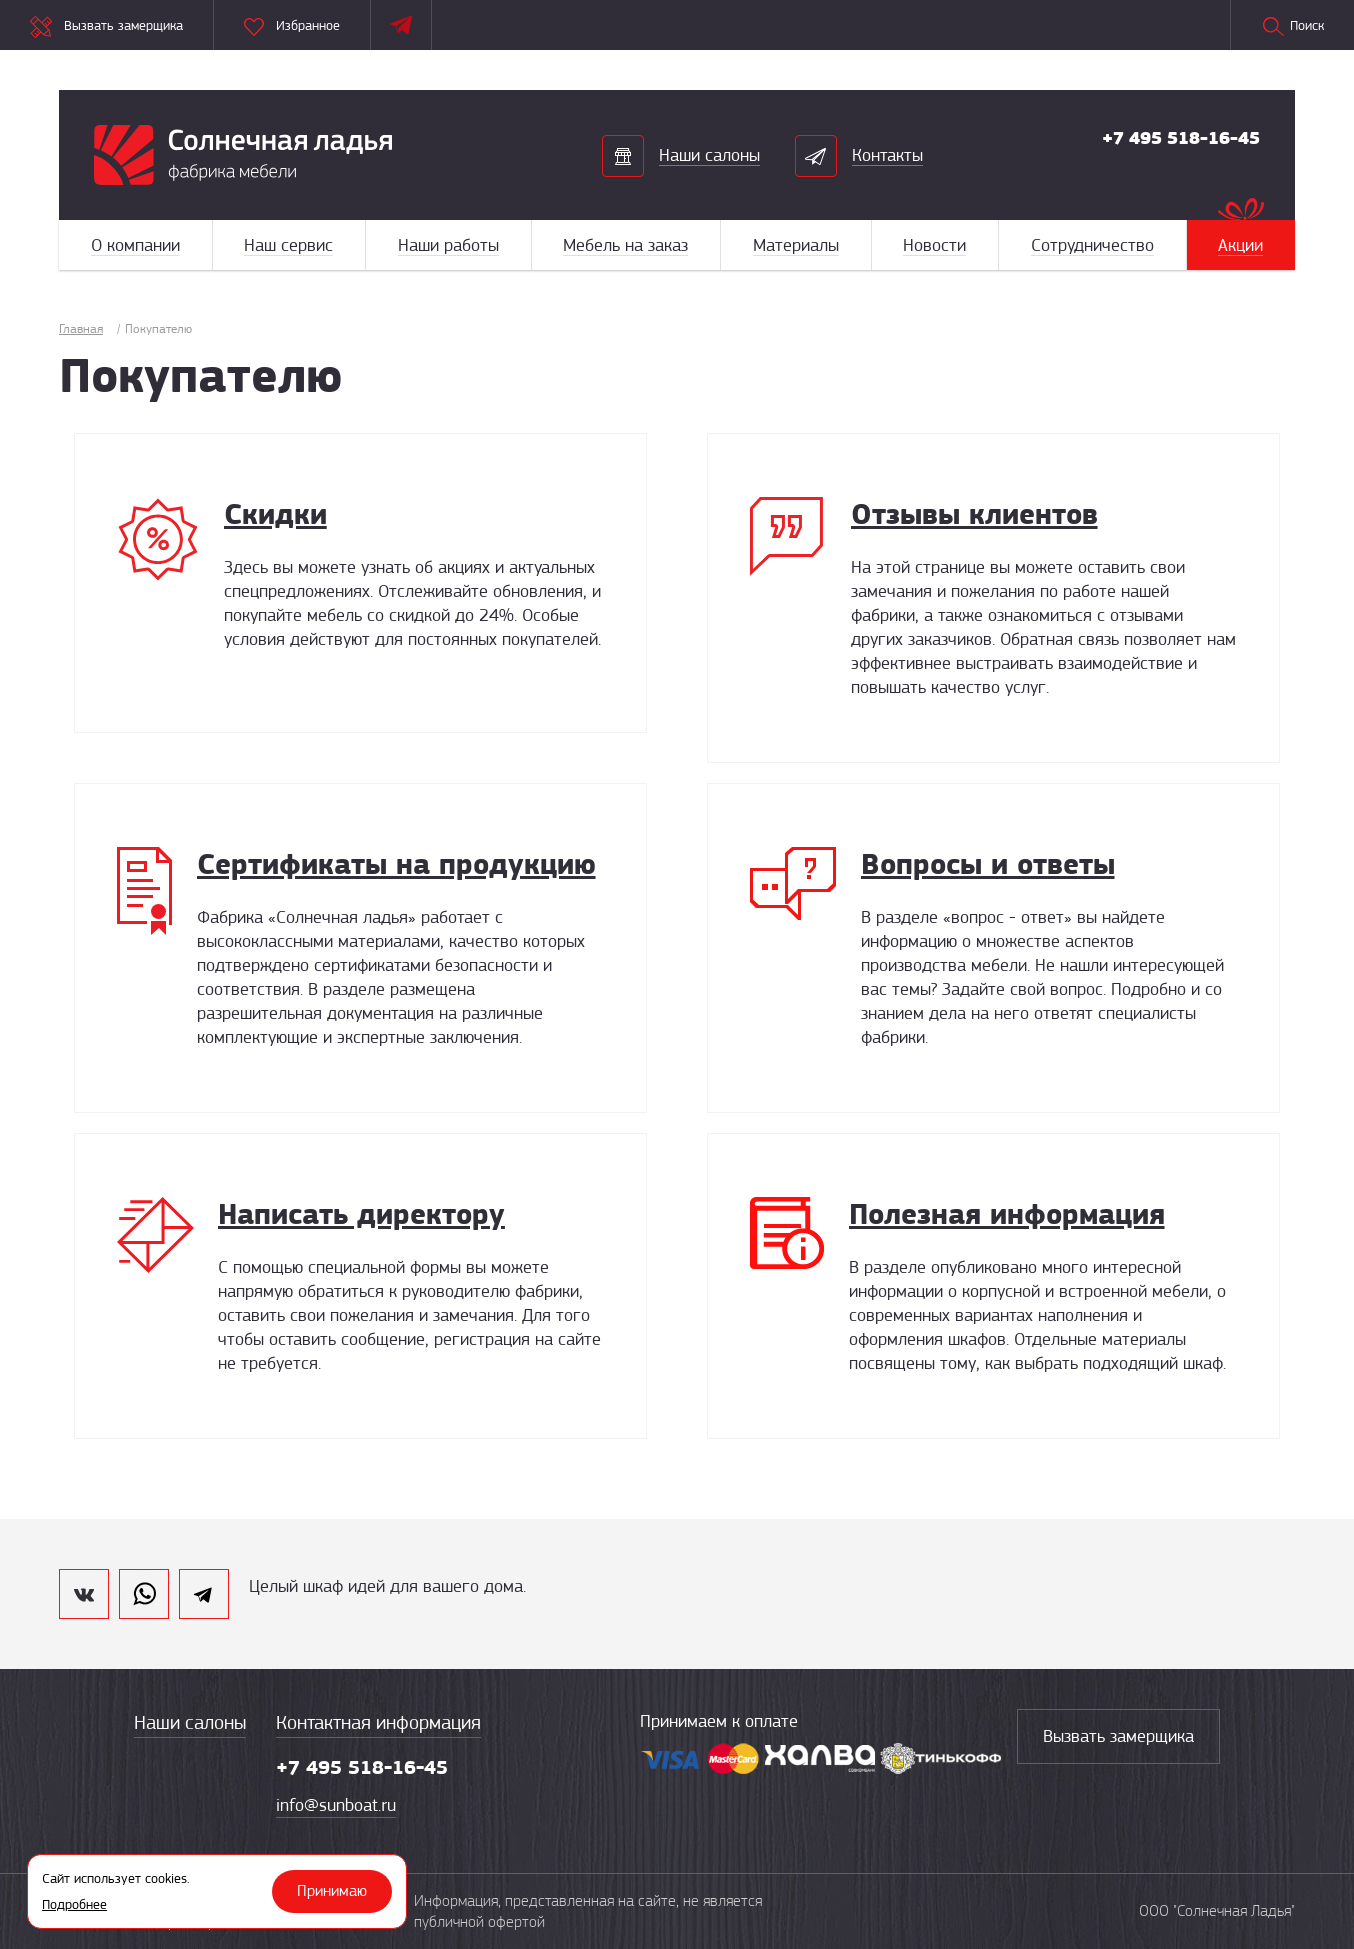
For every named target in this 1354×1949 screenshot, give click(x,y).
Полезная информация (1007, 1213)
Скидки (275, 513)
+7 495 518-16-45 (1181, 138)
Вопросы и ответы (988, 863)
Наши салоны (190, 1722)
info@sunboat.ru (336, 1805)
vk (84, 1594)
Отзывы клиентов (974, 513)
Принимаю (332, 1891)
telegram (204, 1594)
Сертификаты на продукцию (396, 863)
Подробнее (74, 1904)
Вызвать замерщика (1118, 1736)
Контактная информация (378, 1722)
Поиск (1292, 27)
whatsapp (144, 1594)
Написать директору (361, 1213)
